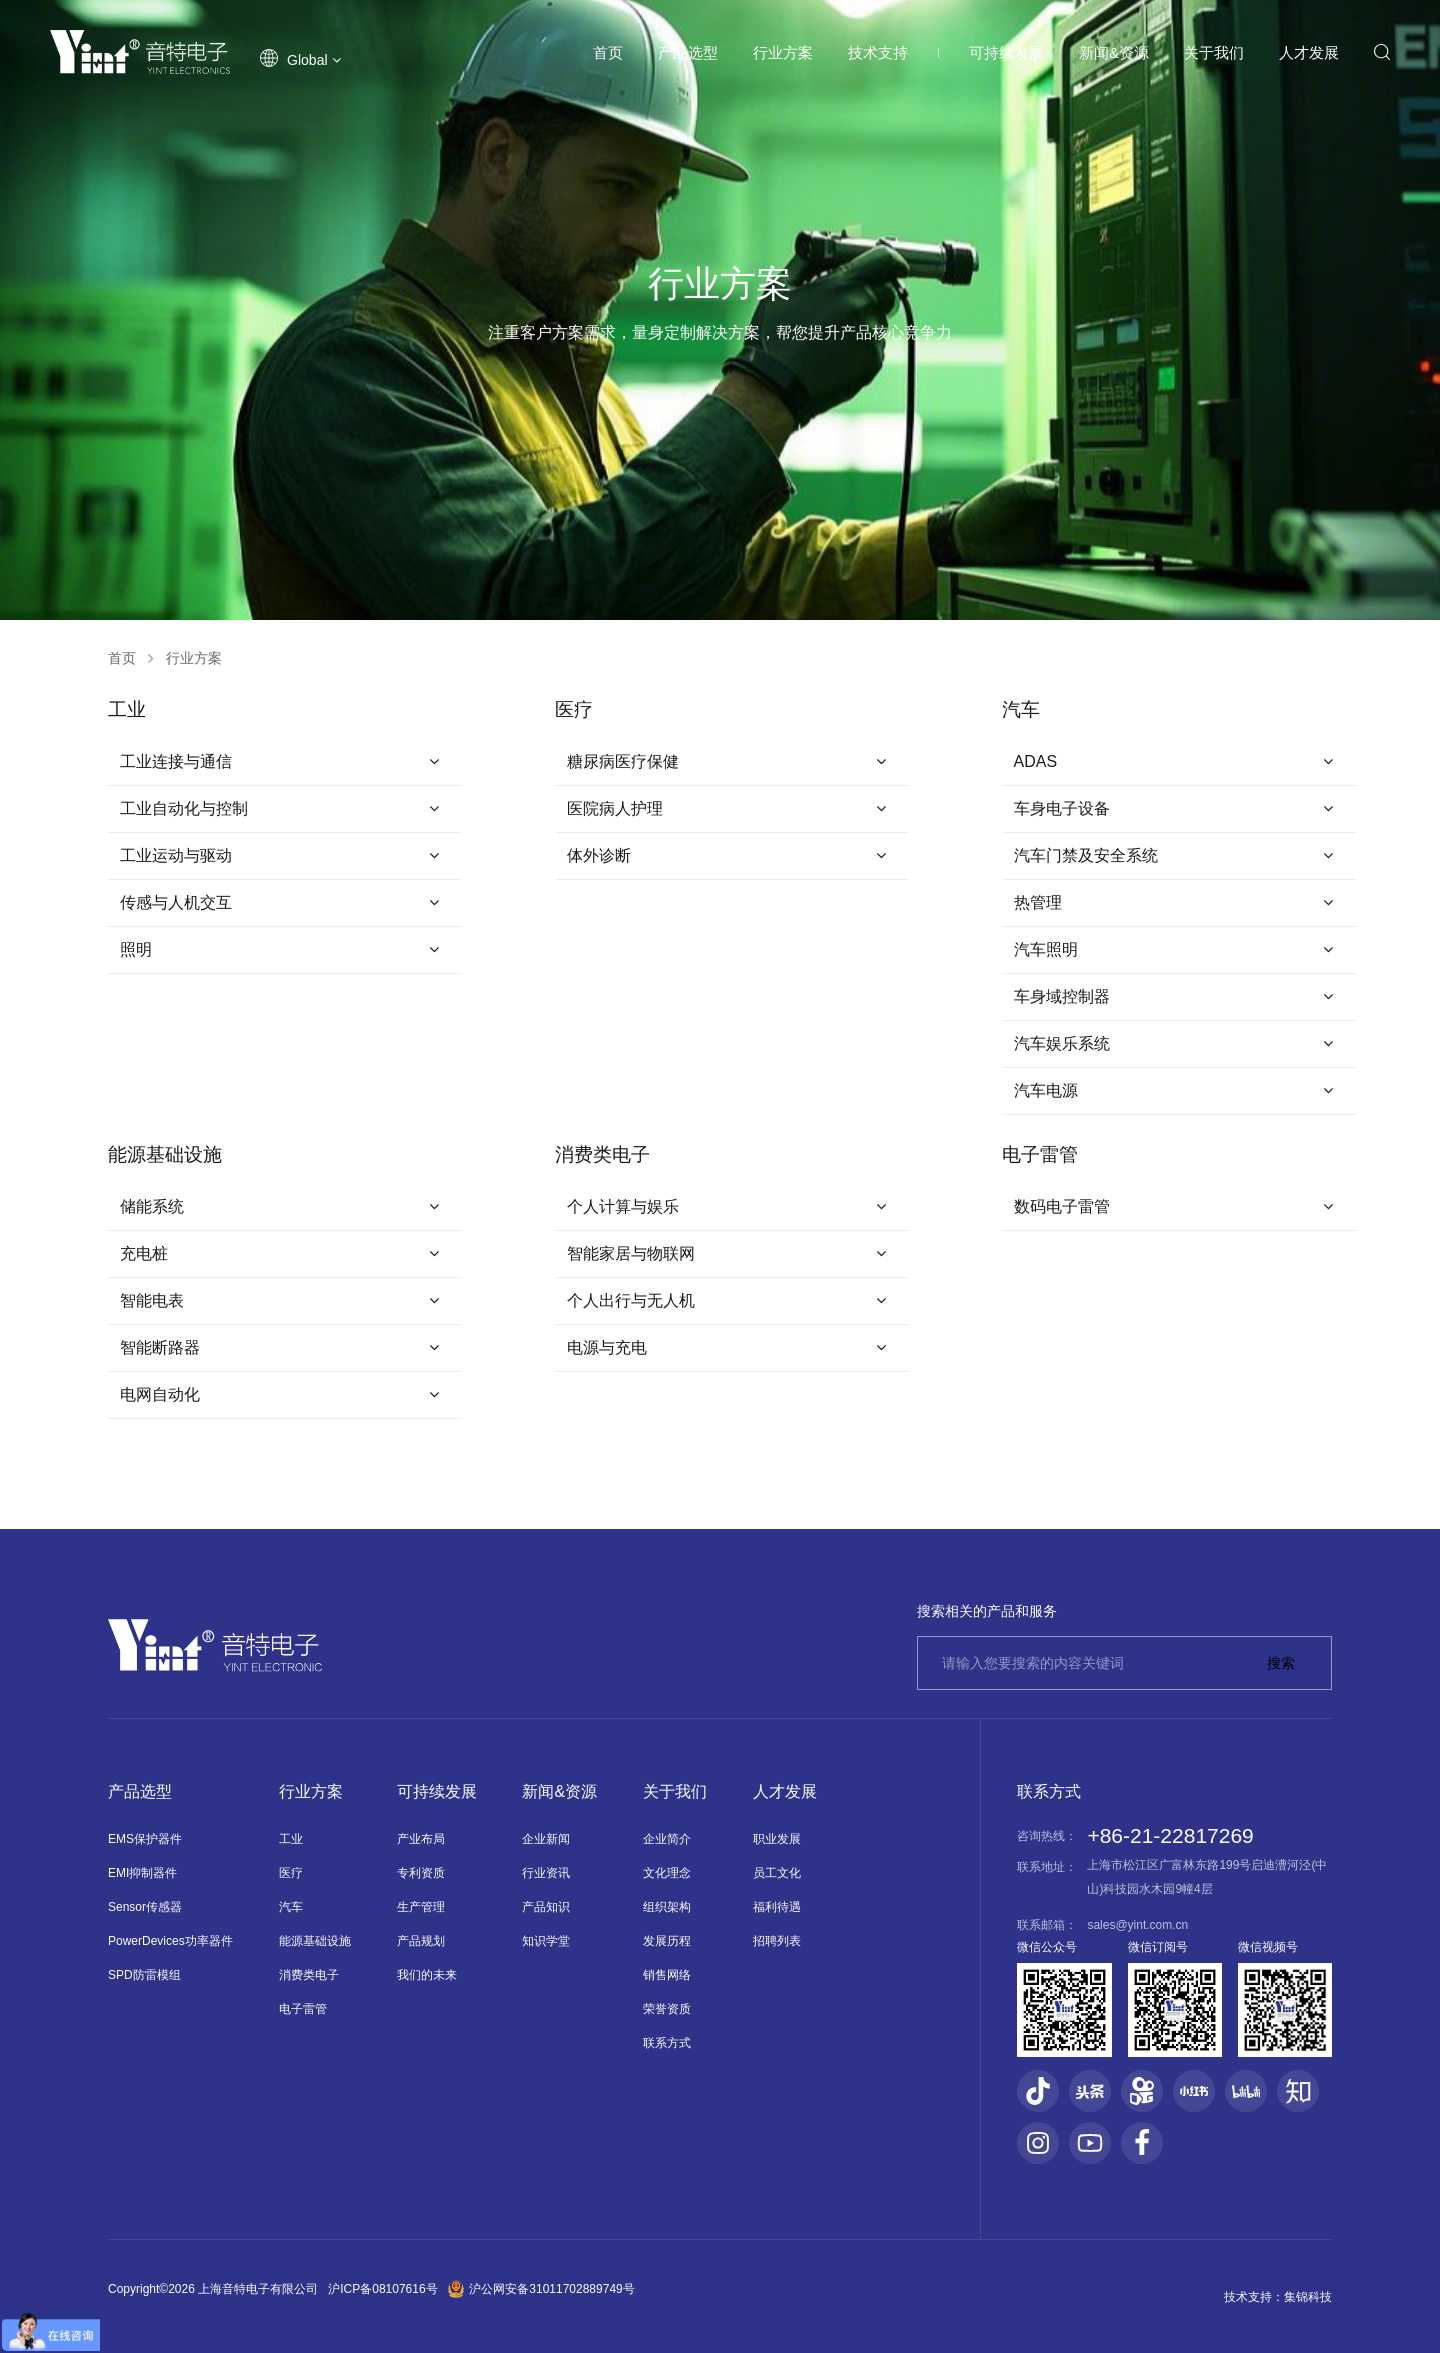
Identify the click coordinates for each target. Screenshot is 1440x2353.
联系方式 (667, 2043)
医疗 (291, 1873)
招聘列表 (777, 1941)
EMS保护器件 (145, 1839)
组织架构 (667, 1907)
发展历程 (667, 1941)
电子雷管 (303, 2009)
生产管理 (421, 1907)
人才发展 (1309, 52)
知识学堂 (546, 1941)
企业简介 (667, 1839)
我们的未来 (427, 1975)
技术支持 (878, 52)
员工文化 (777, 1873)
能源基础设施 (315, 1941)
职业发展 (777, 1839)
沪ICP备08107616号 (382, 2289)
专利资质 (421, 1873)
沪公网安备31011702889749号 (541, 2289)
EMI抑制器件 (142, 1873)
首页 (608, 52)
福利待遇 (777, 1907)
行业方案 (783, 52)
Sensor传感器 (145, 1907)
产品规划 (421, 1941)
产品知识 (546, 1907)
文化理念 (667, 1873)
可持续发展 (1006, 52)
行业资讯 (546, 1873)
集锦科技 (1308, 2297)
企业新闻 (546, 1839)
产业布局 (421, 1839)
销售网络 (667, 1975)
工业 (291, 1839)
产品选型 (688, 52)
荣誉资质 (667, 2009)
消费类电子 (309, 1975)
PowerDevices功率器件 (170, 1941)
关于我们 (1214, 52)
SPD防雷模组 (144, 1975)
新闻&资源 (1114, 52)
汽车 (291, 1907)
